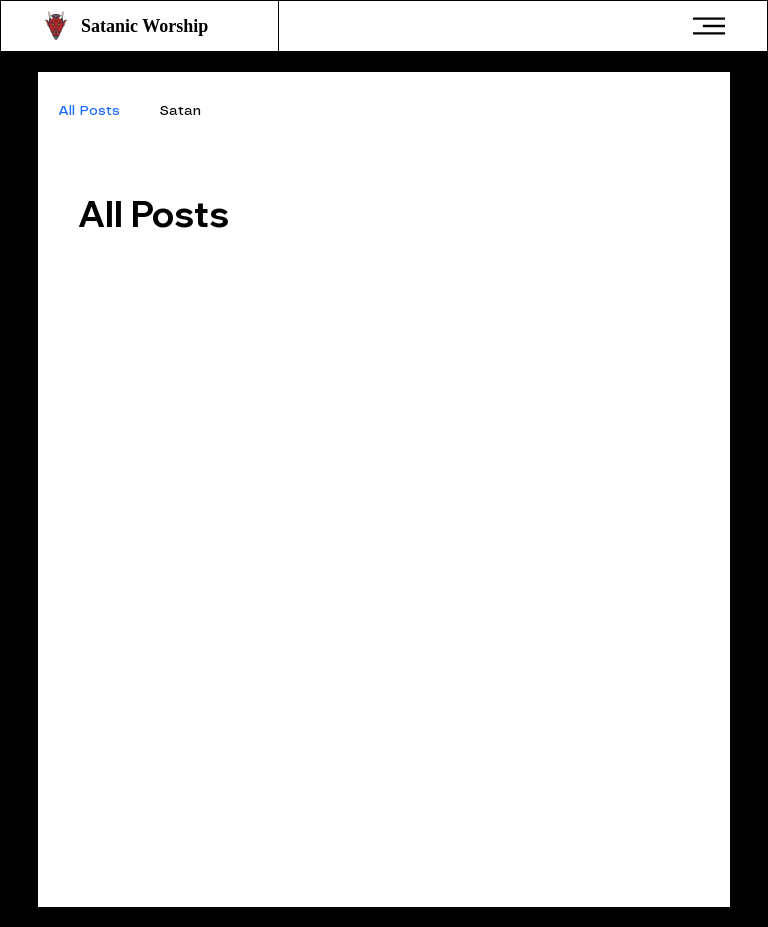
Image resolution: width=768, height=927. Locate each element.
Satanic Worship (144, 26)
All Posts (89, 111)
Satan (180, 111)
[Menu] (710, 26)
